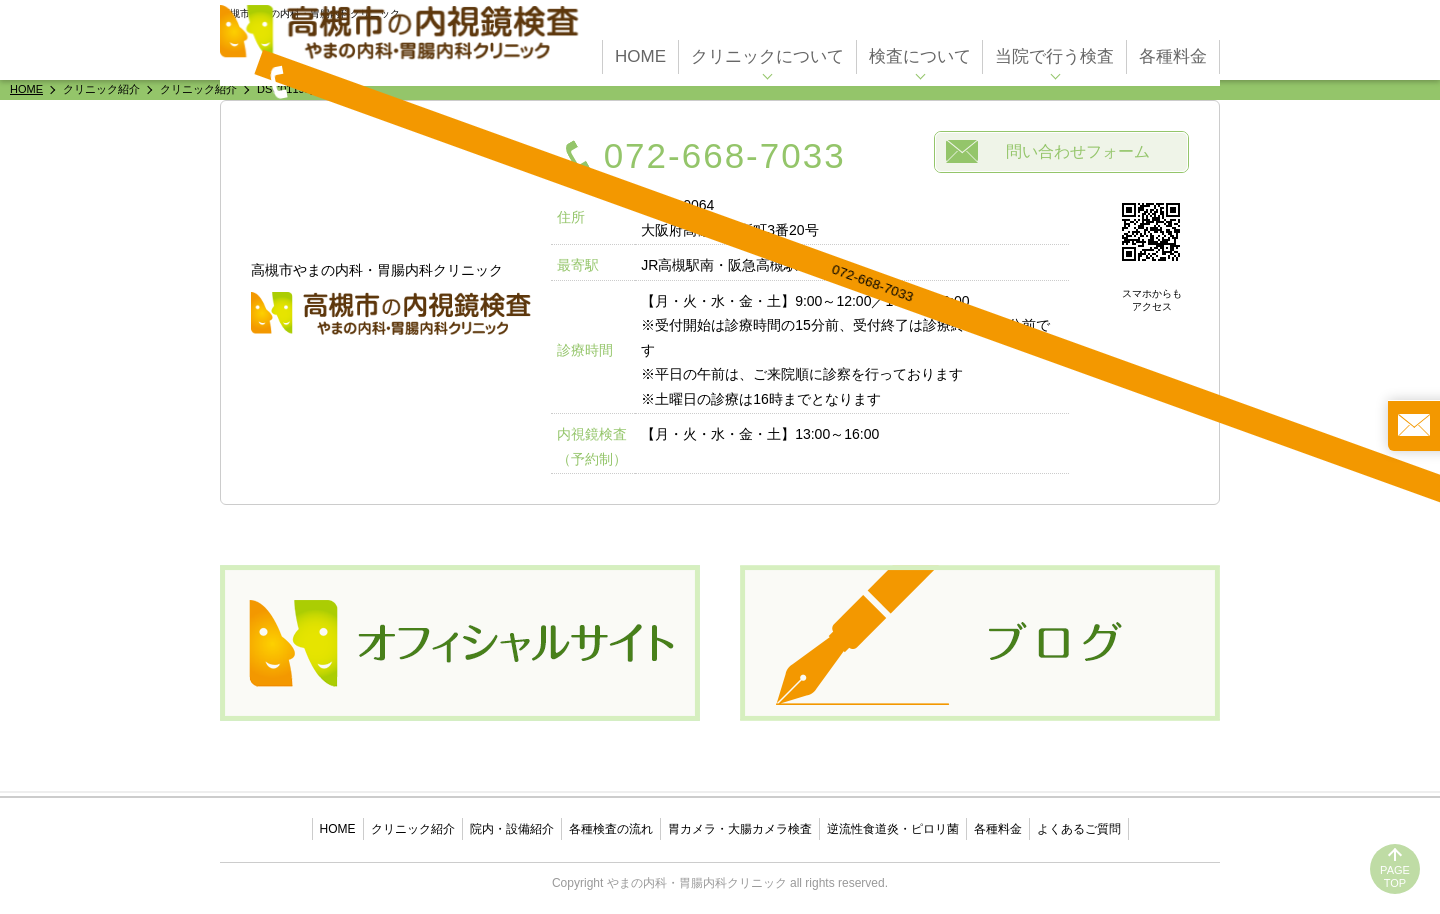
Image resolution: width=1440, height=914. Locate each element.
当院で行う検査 (1054, 51)
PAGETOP (1395, 876)
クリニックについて (767, 51)
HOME (640, 51)
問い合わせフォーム (1078, 151)
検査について (920, 51)
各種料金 (1173, 51)
